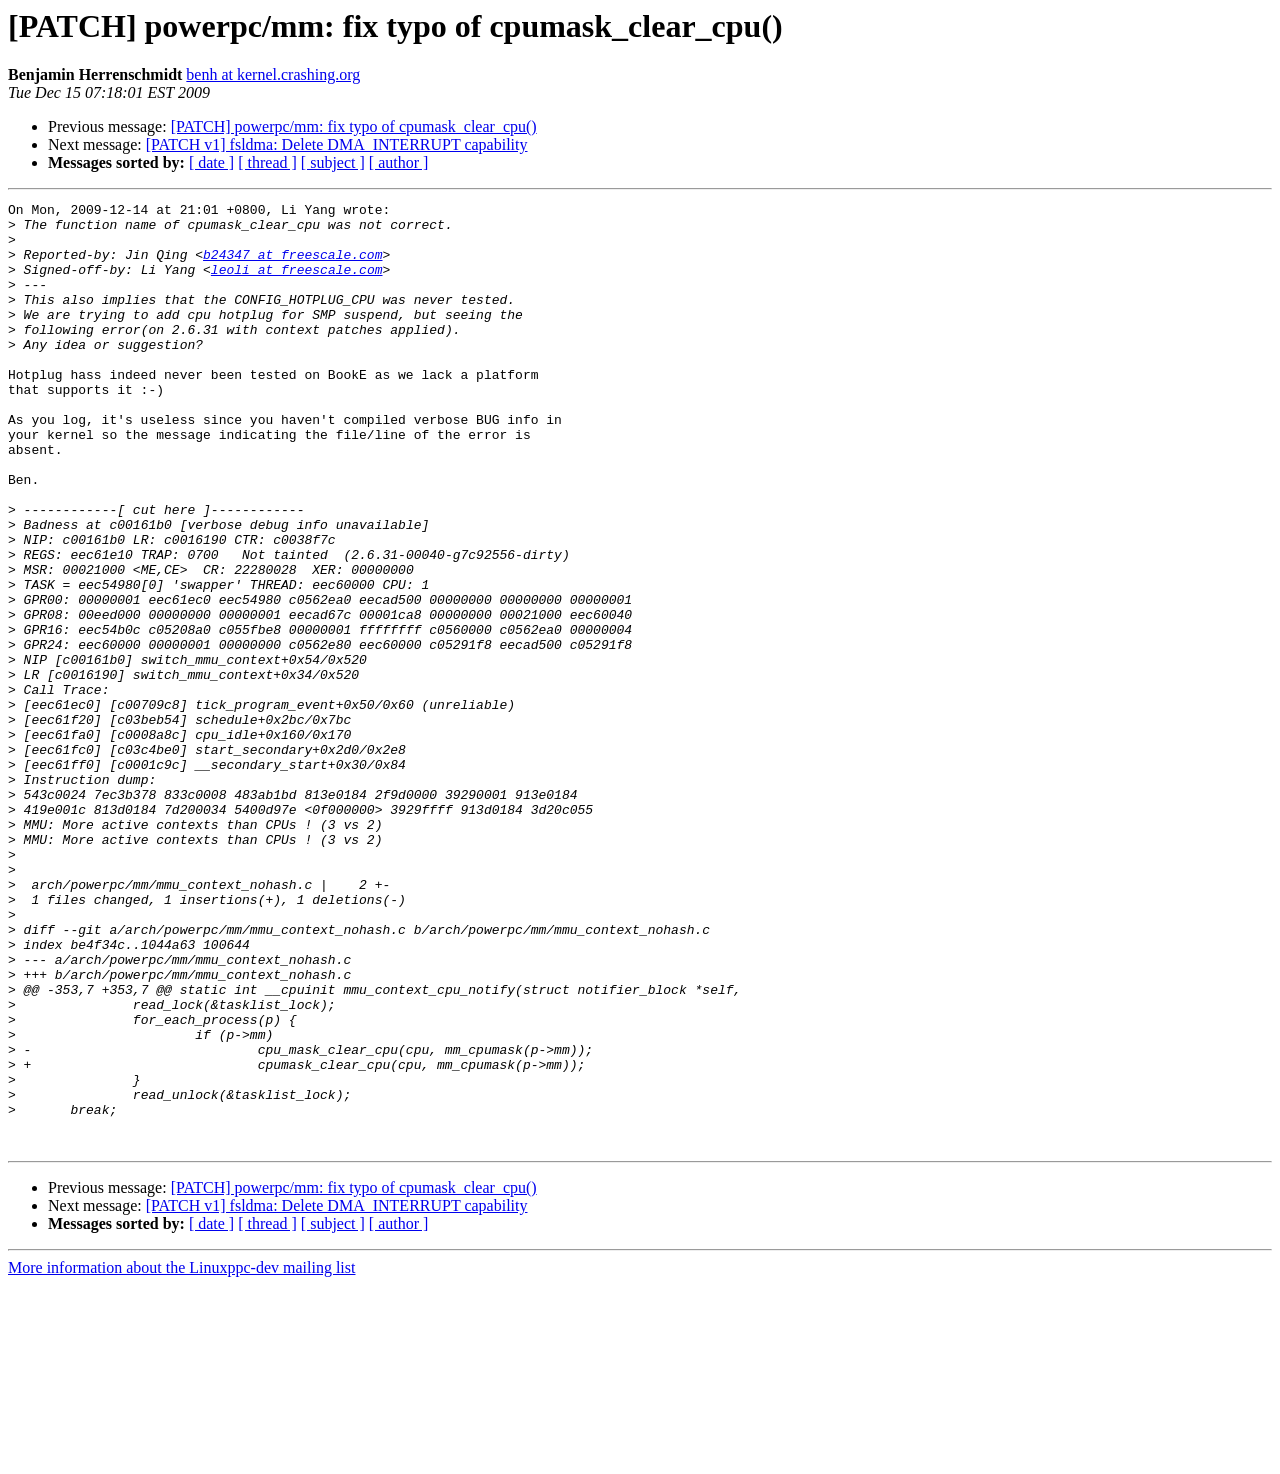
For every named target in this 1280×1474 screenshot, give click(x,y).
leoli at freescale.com (297, 284)
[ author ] (399, 162)
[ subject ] (333, 162)
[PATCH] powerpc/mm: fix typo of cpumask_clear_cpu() (354, 126)
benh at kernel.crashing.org (273, 74)
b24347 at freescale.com (292, 266)
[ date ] (211, 162)
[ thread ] (267, 162)
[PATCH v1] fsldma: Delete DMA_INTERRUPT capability (337, 144)
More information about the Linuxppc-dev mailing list (181, 1456)
